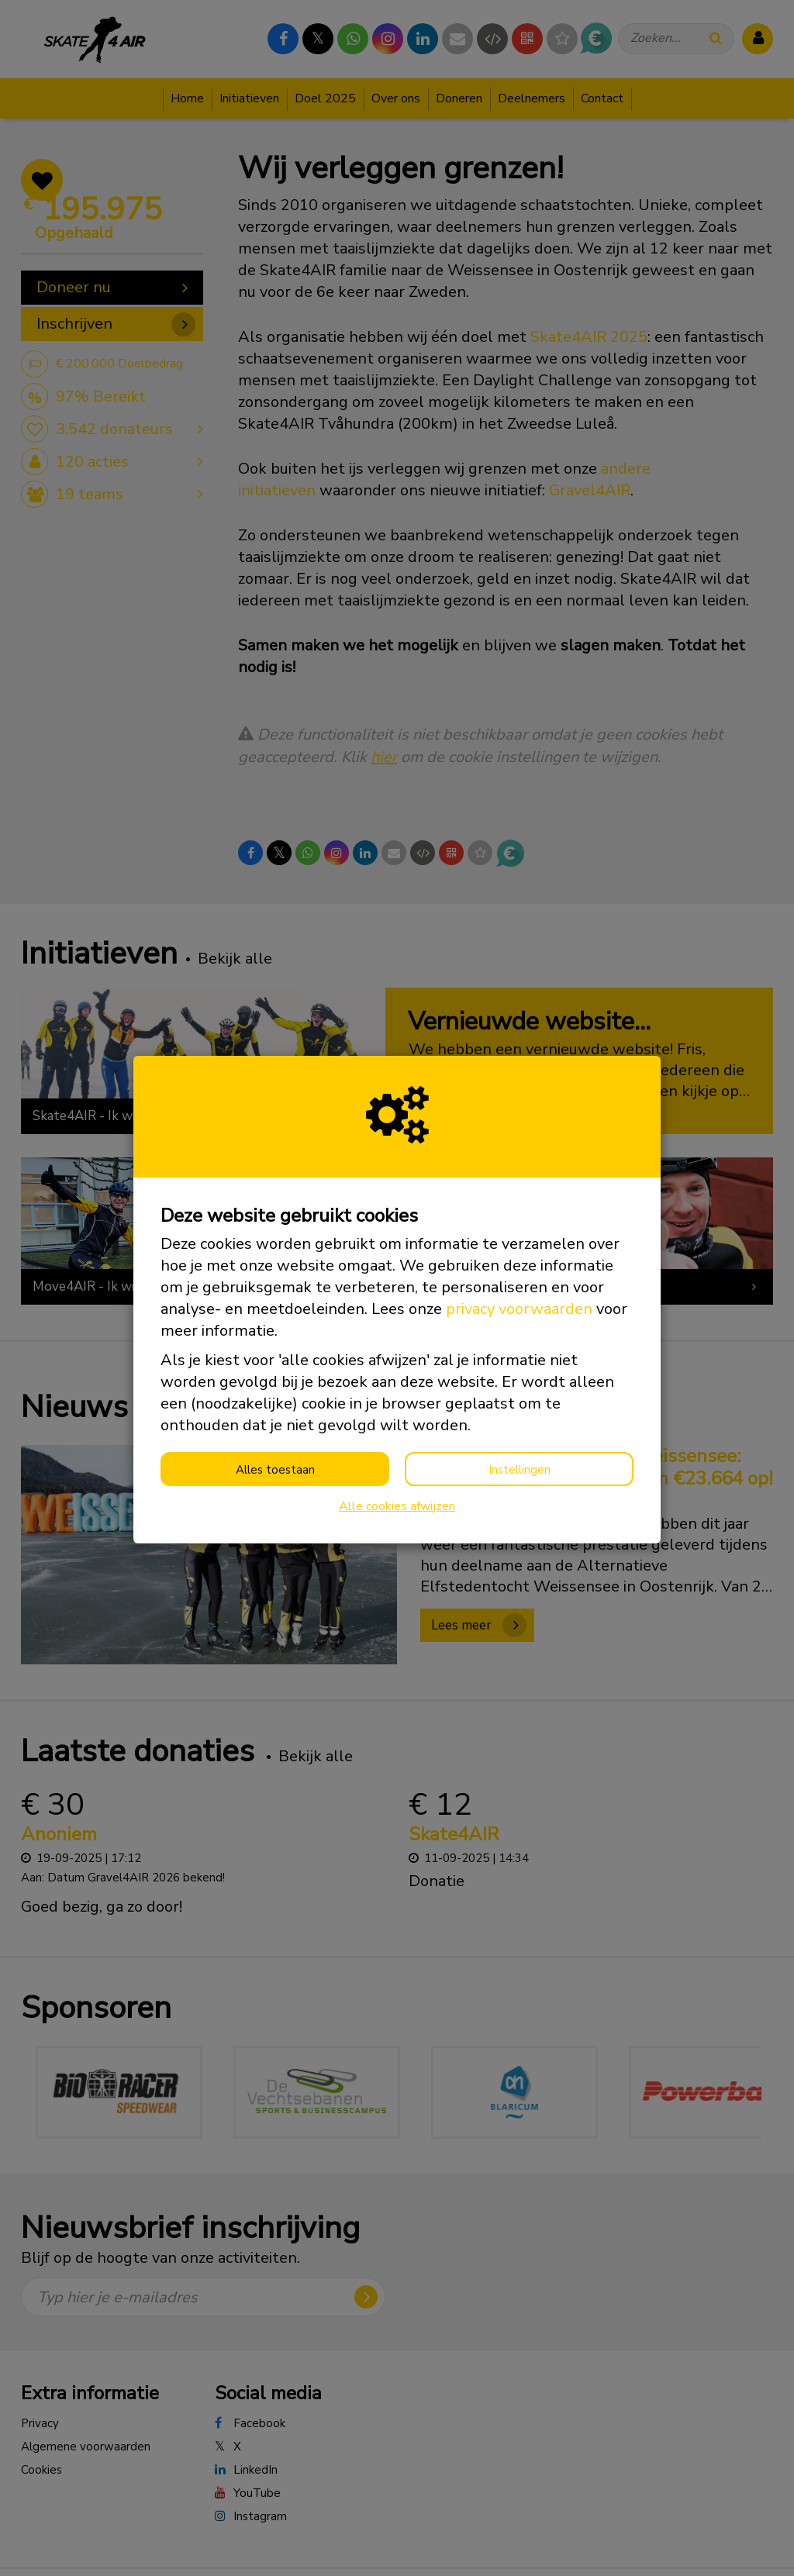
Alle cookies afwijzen (397, 1506)
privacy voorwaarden (519, 1308)
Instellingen (519, 1470)
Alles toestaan (275, 1470)
